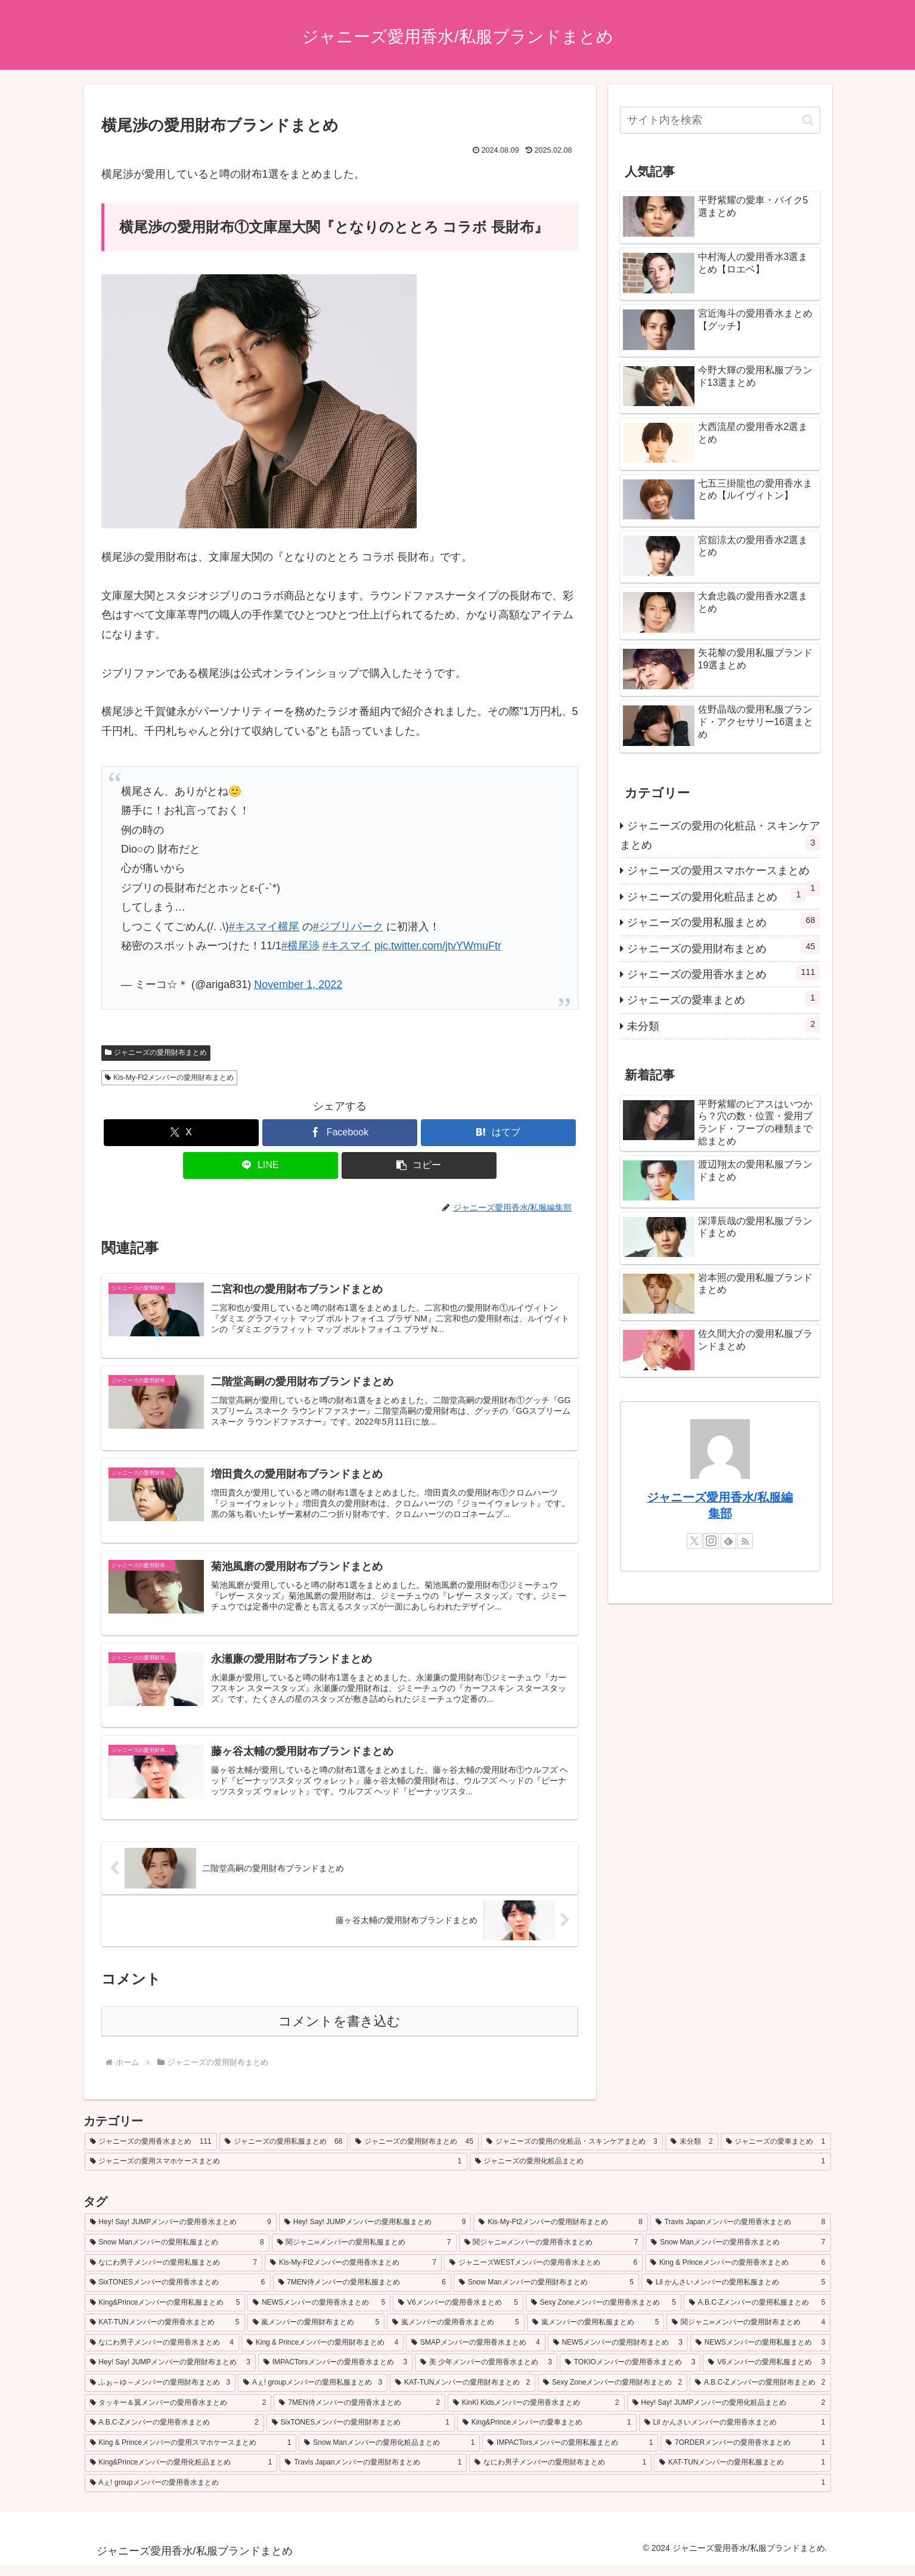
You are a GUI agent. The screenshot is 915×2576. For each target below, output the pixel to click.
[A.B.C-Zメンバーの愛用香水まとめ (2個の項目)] (174, 2433)
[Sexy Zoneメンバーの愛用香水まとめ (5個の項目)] (603, 2314)
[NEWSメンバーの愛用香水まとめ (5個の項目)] (318, 2314)
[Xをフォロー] (694, 1541)
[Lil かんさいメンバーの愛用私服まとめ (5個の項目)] (736, 2293)
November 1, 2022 (298, 984)
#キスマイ (346, 946)
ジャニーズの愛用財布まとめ (156, 1052)
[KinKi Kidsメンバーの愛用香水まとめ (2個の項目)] (536, 2413)
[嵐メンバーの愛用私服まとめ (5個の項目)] (596, 2333)
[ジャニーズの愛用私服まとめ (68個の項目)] (283, 2153)
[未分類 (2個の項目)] (691, 2153)
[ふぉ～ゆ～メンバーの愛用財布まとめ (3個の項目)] (160, 2393)
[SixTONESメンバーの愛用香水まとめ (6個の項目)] (178, 2293)
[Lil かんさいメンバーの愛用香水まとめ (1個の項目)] (735, 2433)
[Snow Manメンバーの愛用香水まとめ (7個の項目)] (738, 2253)
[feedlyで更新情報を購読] (728, 1541)
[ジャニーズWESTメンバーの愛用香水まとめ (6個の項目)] (543, 2273)
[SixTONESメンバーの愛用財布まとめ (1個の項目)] (360, 2433)
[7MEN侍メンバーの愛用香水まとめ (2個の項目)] (359, 2413)
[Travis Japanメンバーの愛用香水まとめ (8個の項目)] (740, 2233)
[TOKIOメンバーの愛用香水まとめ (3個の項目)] (630, 2373)
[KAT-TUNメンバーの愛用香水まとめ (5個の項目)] (165, 2333)
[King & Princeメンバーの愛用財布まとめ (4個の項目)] (322, 2354)
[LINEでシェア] (260, 1165)
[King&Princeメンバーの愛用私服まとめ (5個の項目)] (165, 2314)
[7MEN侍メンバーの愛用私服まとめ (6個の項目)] (362, 2293)
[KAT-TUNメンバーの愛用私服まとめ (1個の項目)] (742, 2473)
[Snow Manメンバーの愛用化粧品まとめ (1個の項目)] (389, 2454)
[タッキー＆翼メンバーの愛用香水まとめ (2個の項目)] (178, 2413)
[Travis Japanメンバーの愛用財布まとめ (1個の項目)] (373, 2473)
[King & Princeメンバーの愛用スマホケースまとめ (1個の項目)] (191, 2454)
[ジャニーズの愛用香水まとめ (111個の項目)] (151, 2153)
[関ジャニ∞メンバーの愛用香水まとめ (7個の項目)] (551, 2253)
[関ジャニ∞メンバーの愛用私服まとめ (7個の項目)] (364, 2253)
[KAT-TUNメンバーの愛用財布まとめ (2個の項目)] (462, 2393)
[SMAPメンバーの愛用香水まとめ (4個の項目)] (475, 2354)
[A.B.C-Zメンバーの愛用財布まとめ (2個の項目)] (760, 2393)
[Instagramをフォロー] (711, 1541)
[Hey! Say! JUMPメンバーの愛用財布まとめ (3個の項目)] (170, 2373)
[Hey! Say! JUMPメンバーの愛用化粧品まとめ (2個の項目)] (729, 2413)
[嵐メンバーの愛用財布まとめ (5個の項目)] (316, 2333)
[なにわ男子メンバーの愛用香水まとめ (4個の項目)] (162, 2354)
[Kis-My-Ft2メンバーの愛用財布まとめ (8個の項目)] (560, 2233)
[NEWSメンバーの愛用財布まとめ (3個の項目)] (618, 2354)
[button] (419, 1165)
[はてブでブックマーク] (498, 1132)
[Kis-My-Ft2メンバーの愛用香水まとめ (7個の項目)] (353, 2273)
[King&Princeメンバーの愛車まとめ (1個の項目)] (547, 2433)
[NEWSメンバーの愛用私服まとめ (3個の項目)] (760, 2354)
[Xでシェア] (181, 1132)
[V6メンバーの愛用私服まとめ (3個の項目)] (766, 2373)
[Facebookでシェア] (339, 1132)
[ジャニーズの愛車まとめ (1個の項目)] (776, 2153)
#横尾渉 (300, 946)
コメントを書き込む (339, 2031)
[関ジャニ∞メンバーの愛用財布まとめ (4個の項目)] (748, 2333)
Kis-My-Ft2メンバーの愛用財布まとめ (169, 1077)
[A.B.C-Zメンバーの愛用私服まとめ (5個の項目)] (757, 2314)
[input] (720, 120)
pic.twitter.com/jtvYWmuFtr (437, 946)
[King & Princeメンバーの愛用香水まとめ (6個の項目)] (737, 2273)
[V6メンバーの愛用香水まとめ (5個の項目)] (458, 2314)
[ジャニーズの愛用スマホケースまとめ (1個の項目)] (276, 2172)
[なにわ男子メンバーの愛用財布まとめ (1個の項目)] (560, 2473)
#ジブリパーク (348, 927)
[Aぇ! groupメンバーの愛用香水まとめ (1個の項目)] (458, 2494)
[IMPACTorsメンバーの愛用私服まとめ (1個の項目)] (570, 2454)
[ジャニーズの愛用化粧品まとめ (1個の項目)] (650, 2172)
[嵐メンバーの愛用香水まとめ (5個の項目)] (456, 2333)
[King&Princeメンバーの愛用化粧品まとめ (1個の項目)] (181, 2473)
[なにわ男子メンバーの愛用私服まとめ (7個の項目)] (174, 2273)
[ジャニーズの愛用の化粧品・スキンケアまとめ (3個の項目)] (572, 2153)
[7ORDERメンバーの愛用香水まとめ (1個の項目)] (745, 2454)
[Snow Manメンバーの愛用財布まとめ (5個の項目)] (546, 2293)
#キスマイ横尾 (264, 927)
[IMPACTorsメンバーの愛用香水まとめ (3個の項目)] (335, 2373)
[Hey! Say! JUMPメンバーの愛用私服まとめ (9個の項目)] (375, 2233)
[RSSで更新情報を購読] (745, 1541)
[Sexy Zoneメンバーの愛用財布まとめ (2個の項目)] (612, 2393)
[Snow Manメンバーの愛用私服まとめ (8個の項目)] (177, 2253)
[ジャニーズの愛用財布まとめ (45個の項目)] (414, 2153)
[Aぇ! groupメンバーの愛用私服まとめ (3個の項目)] (312, 2393)
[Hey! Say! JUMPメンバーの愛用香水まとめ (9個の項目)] (181, 2233)
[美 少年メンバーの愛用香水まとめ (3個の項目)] (486, 2373)
